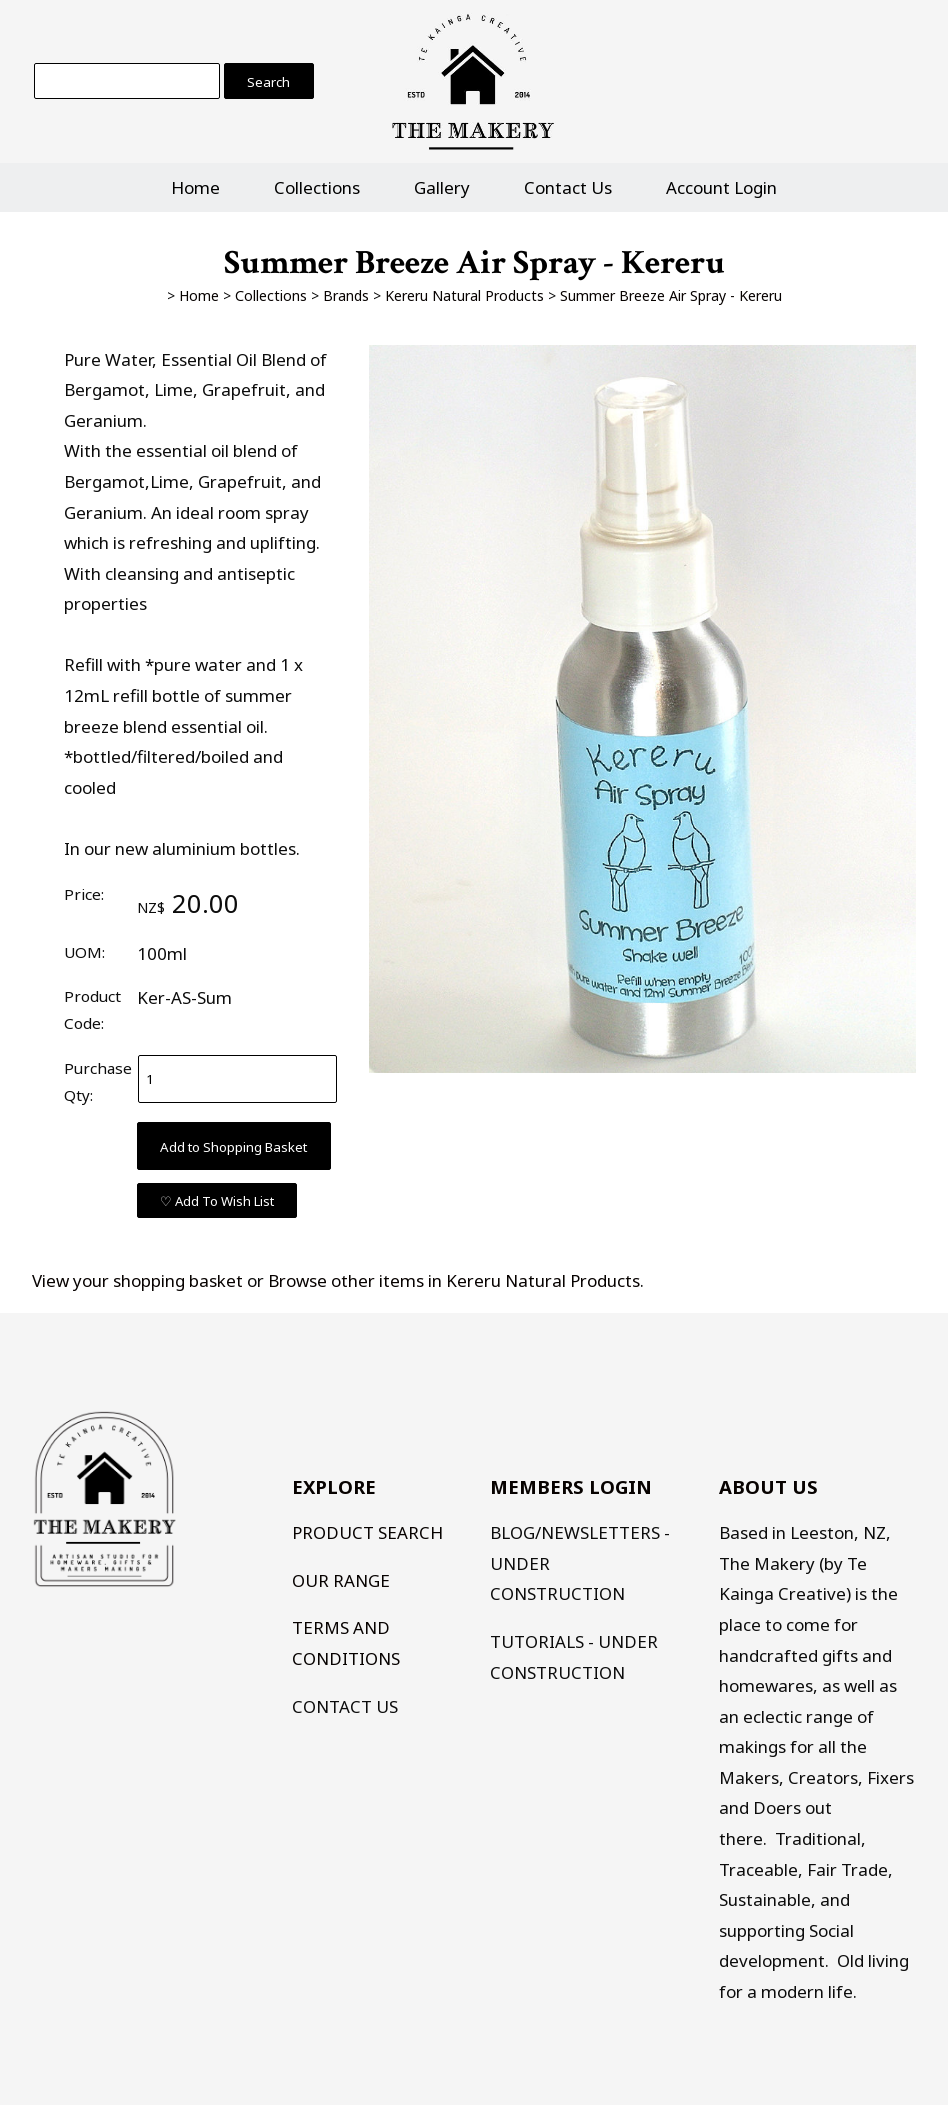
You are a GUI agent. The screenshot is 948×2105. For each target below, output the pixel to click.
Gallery (442, 187)
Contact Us (568, 187)
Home (195, 187)
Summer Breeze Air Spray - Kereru (671, 295)
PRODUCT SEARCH (367, 1532)
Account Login (721, 187)
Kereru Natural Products (464, 295)
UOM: (84, 952)
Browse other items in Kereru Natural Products (454, 1280)
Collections (317, 187)
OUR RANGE (341, 1580)
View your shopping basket (137, 1280)
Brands (346, 295)
